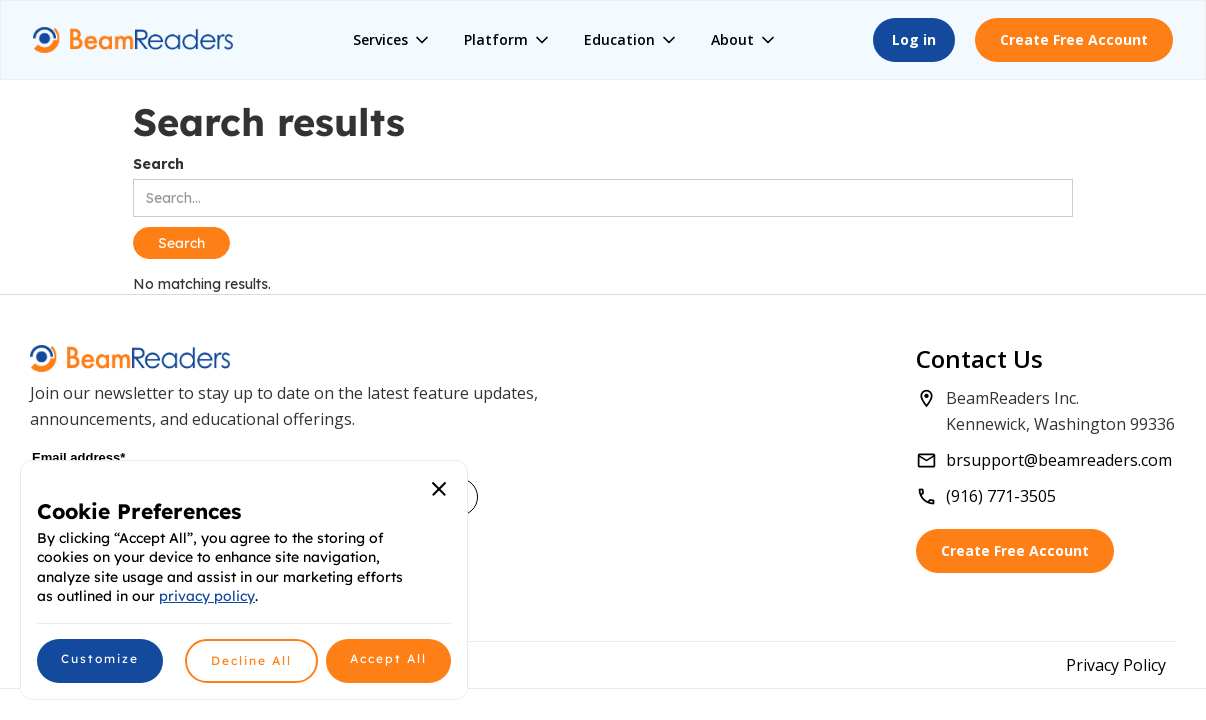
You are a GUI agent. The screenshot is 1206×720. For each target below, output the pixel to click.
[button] (392, 40)
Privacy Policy (1116, 665)
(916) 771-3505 (1001, 496)
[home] (133, 40)
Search (158, 164)
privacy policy (207, 596)
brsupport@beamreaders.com (1059, 460)
